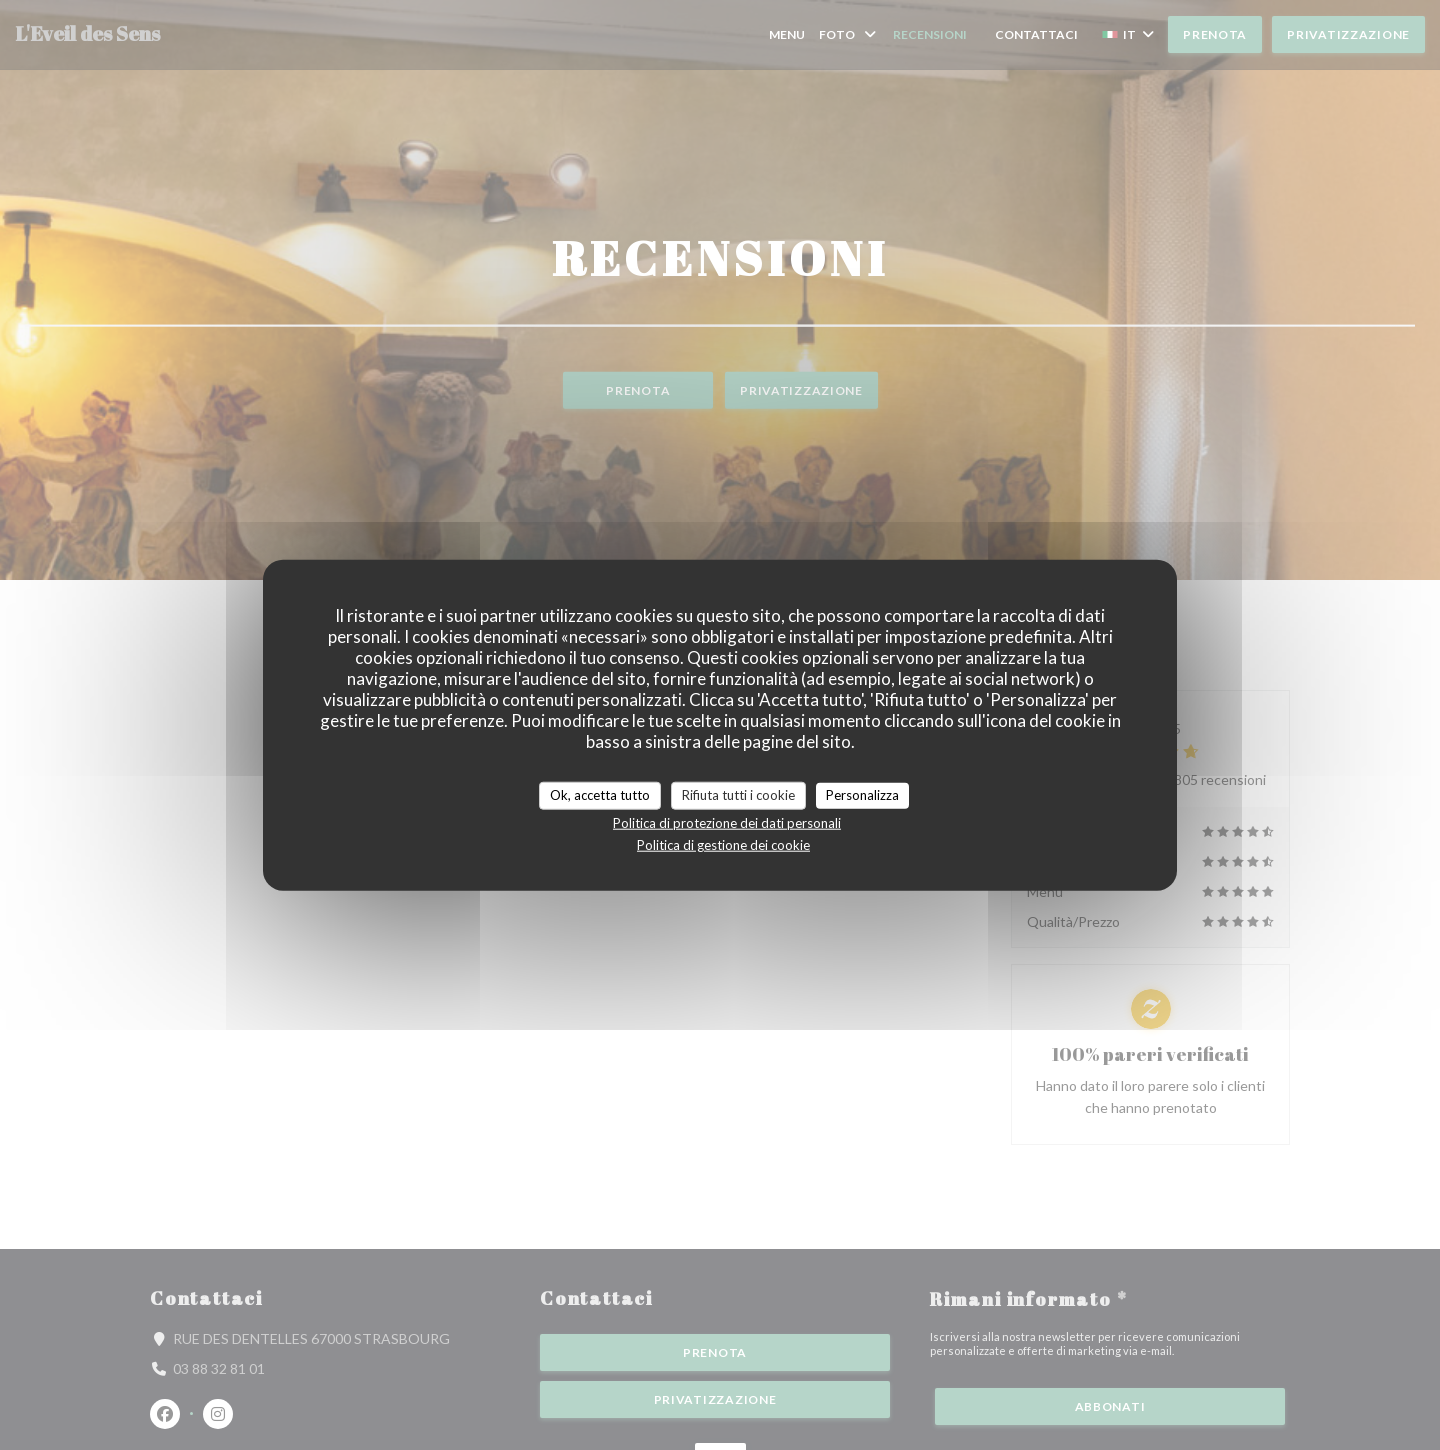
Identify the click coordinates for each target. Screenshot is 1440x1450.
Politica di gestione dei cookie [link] (723, 844)
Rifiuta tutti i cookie (738, 795)
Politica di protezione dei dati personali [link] (727, 822)
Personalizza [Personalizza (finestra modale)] (862, 795)
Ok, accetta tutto (600, 795)
